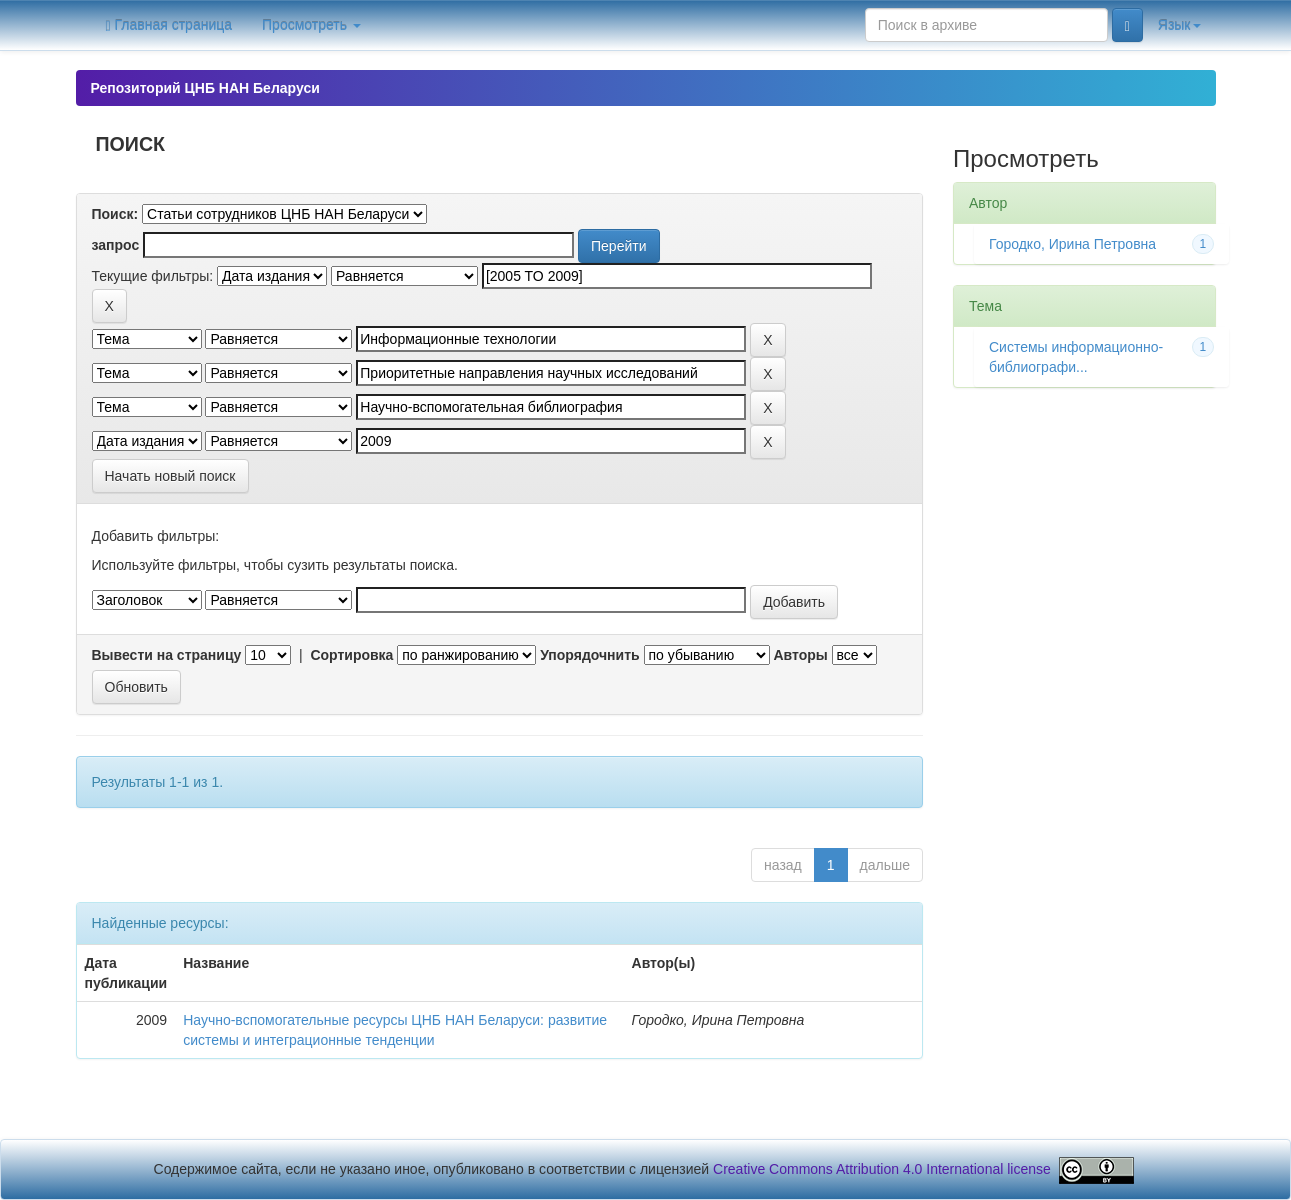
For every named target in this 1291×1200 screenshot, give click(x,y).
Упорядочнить (589, 655)
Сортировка (351, 655)
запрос (116, 245)
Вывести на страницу (167, 655)
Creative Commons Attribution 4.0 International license (882, 1169)
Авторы (800, 655)
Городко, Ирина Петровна (1072, 244)
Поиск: (115, 214)
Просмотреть (311, 25)
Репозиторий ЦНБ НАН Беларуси (205, 88)
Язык (1179, 25)
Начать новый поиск (170, 476)
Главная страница (169, 25)
